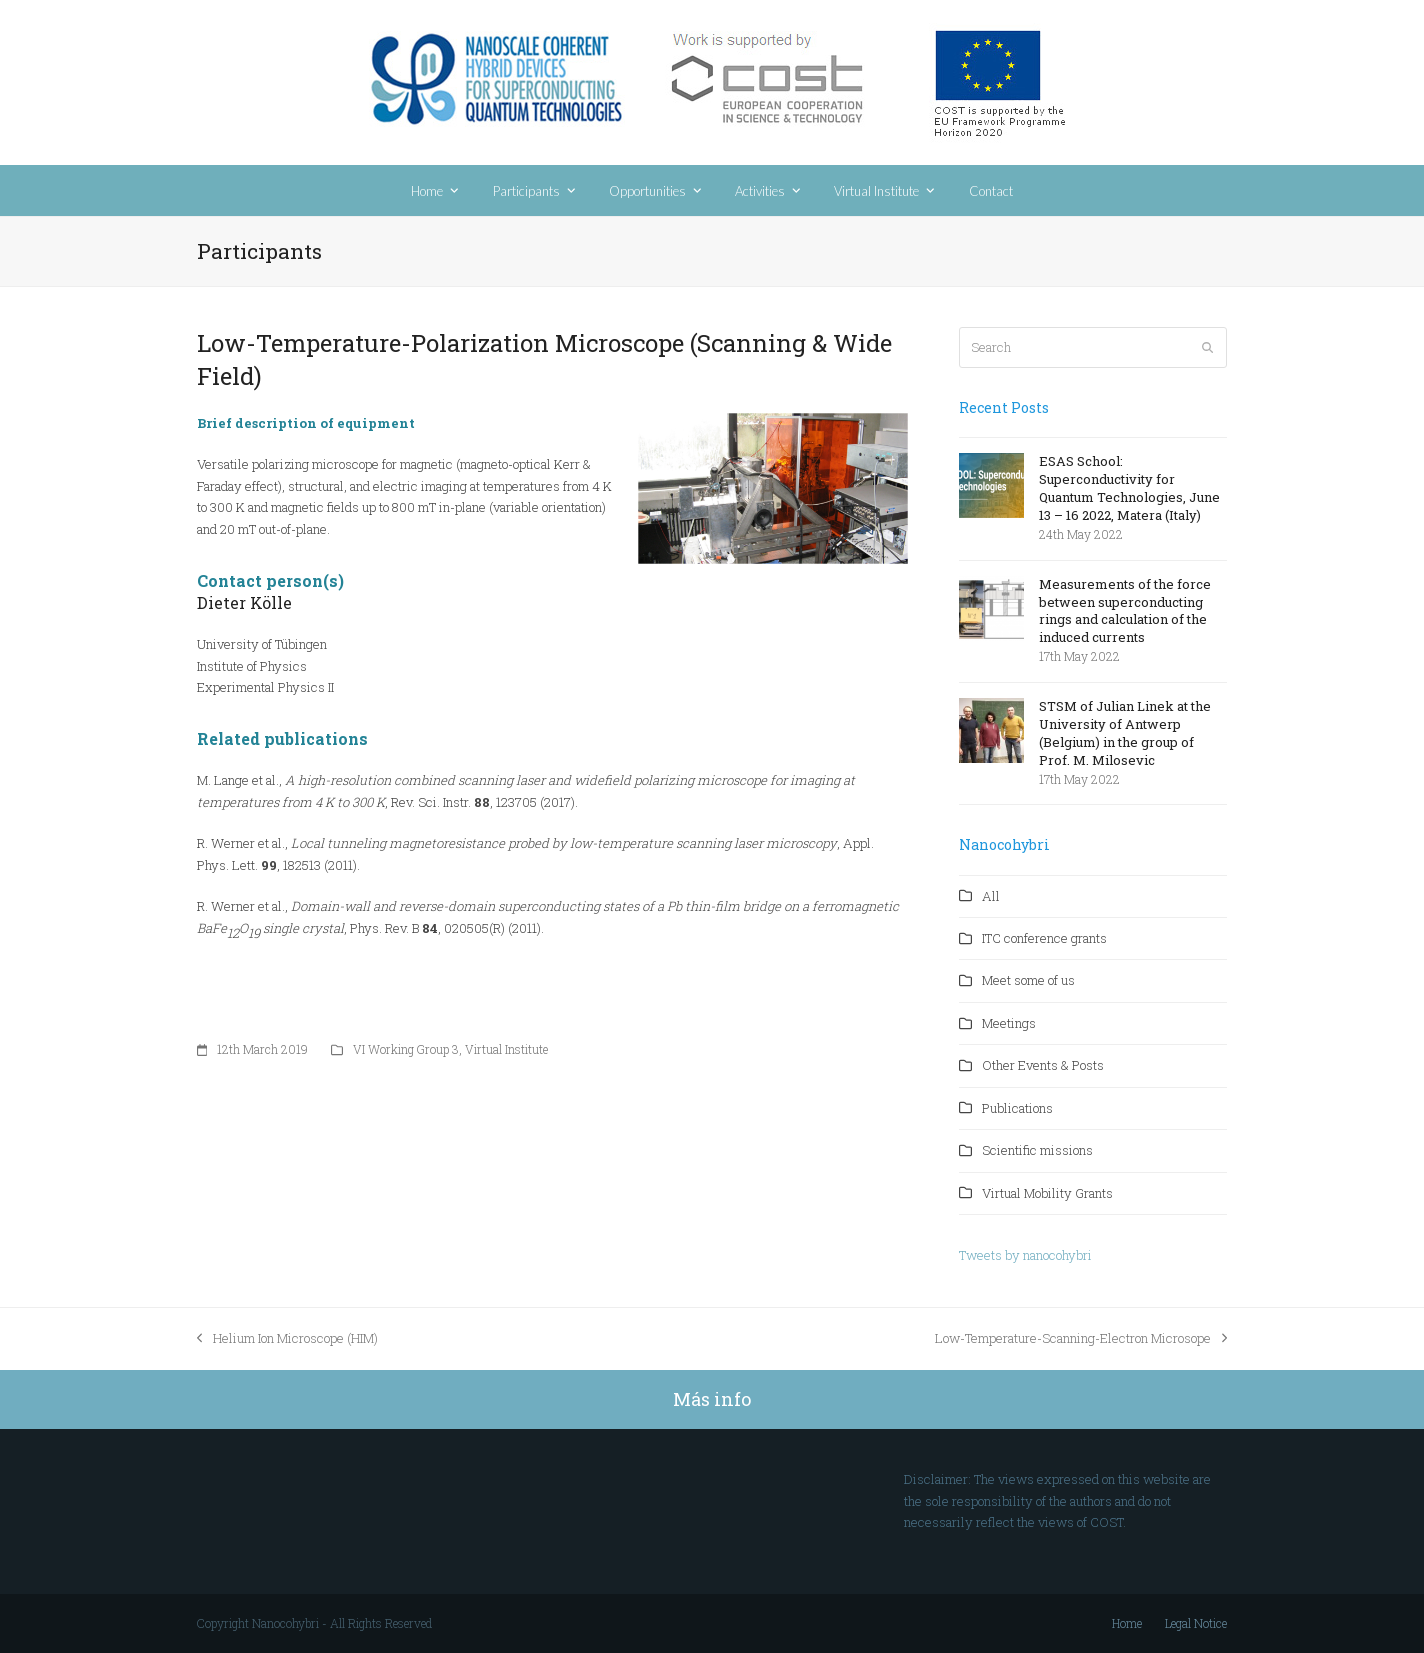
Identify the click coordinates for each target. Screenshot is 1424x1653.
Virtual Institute (506, 1049)
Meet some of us (1028, 980)
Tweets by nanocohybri (1025, 1255)
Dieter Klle (244, 602)
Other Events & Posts (1043, 1065)
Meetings (1009, 1023)
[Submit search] (1207, 348)
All (991, 896)
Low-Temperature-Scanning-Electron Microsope (1081, 1339)
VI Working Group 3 (406, 1049)
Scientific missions (1037, 1150)
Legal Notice (1196, 1623)
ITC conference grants (1044, 938)
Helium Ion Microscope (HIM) (287, 1339)
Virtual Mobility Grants (1047, 1193)
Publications (1017, 1108)
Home (1127, 1623)
